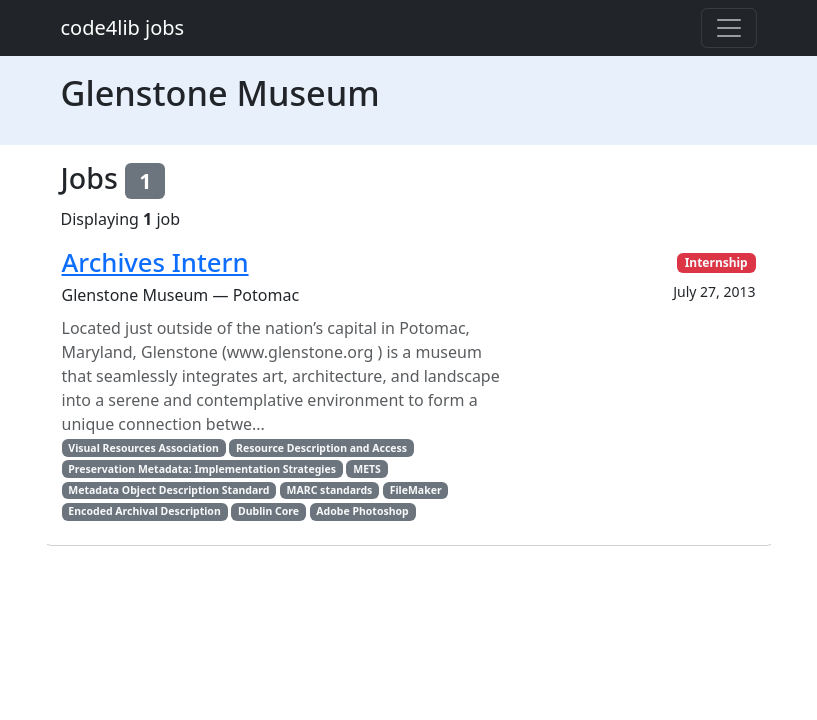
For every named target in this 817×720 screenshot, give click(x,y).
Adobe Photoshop (362, 511)
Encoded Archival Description (144, 511)
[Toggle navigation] (729, 28)
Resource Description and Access (321, 448)
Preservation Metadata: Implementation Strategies (202, 469)
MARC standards (330, 490)
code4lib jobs (123, 27)
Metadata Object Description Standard (168, 490)
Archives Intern (155, 262)
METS (367, 469)
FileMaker (416, 490)
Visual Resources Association (143, 448)
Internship (716, 262)
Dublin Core (268, 511)
